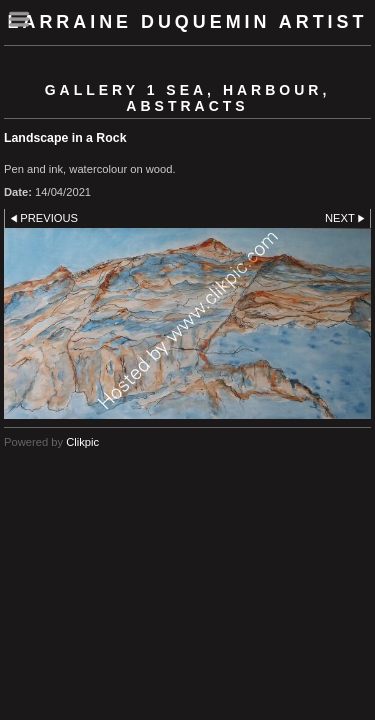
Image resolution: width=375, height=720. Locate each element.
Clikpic (82, 442)
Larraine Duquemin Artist (188, 22)
